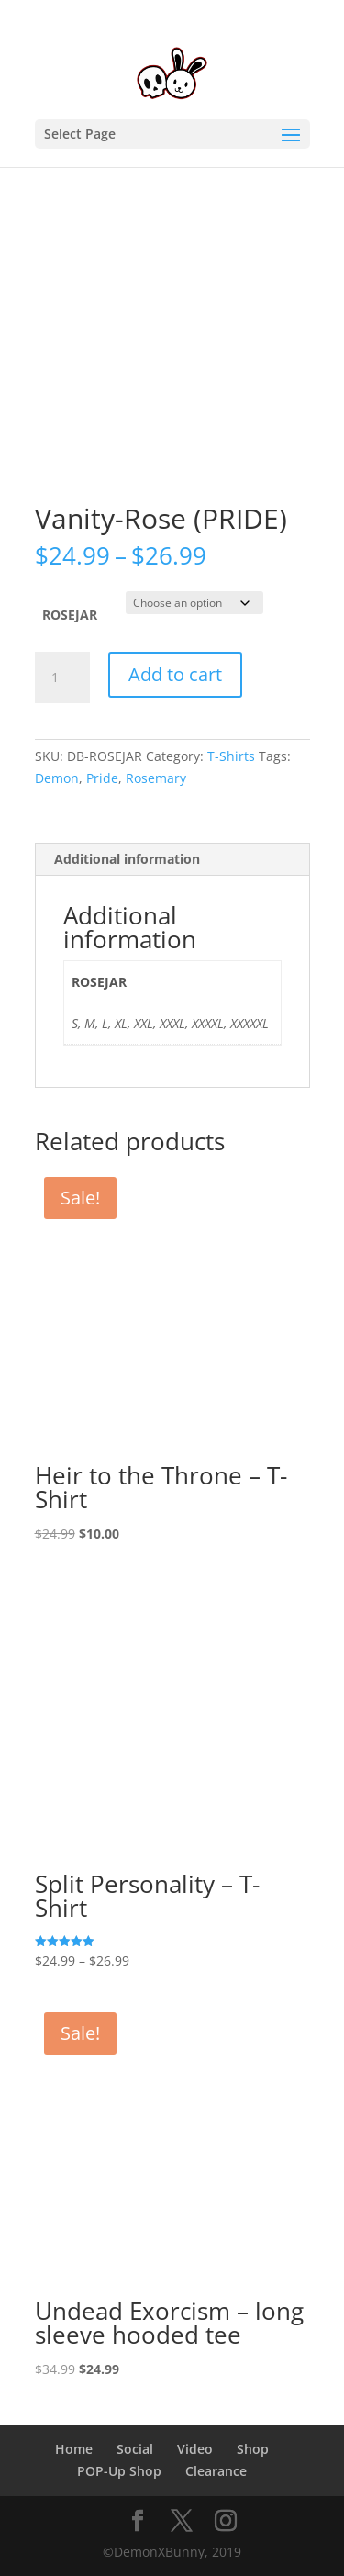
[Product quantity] (62, 677)
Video (195, 2449)
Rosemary (156, 778)
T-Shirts (231, 756)
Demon (57, 778)
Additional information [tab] (127, 859)
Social (135, 2449)
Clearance (216, 2471)
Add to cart (175, 674)
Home (74, 2449)
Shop (253, 2449)
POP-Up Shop (119, 2471)
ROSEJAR (69, 614)
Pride (102, 778)
